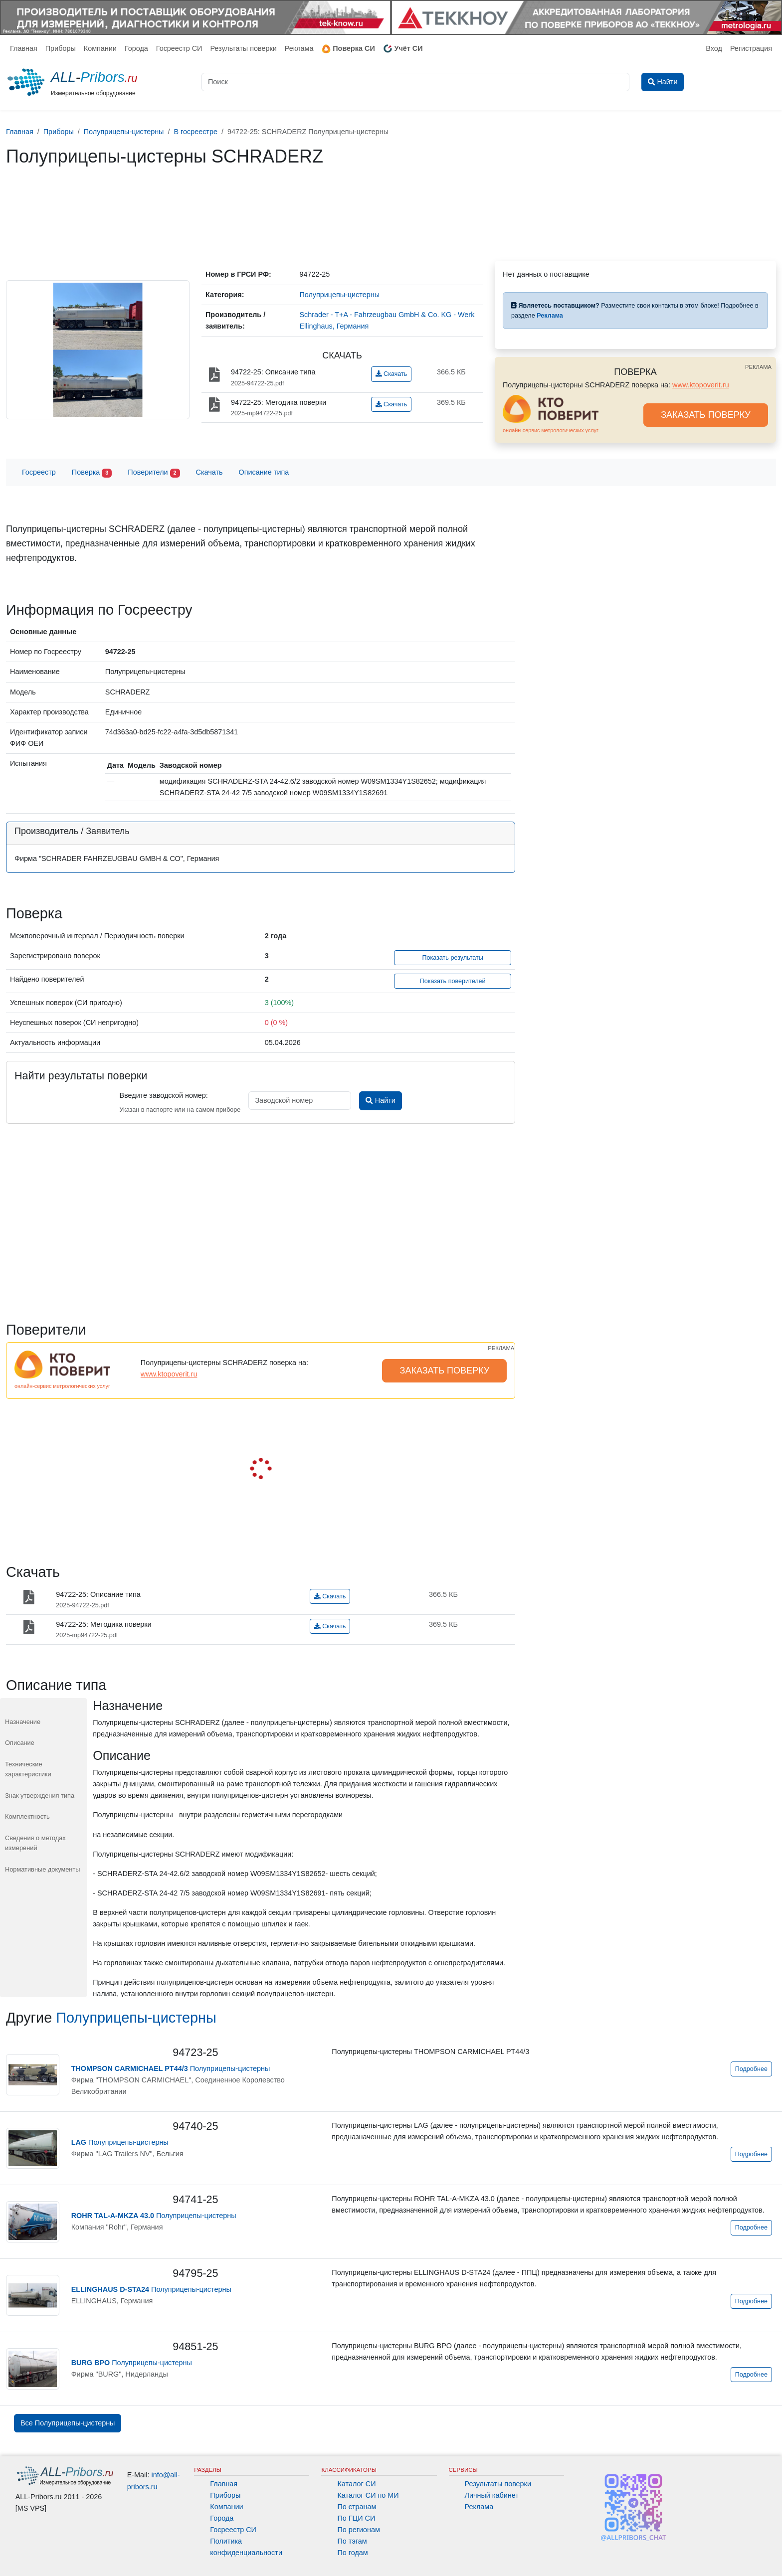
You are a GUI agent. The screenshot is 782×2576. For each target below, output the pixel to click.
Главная (23, 48)
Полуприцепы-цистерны (136, 2018)
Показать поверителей (453, 981)
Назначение (22, 1721)
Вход (714, 48)
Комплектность (27, 1816)
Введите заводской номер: (163, 1095)
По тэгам (352, 2541)
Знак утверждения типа (39, 1795)
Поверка (92, 473)
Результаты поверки (243, 48)
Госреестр (39, 472)
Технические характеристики (28, 1769)
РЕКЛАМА (758, 367)
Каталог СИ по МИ (367, 2495)
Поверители (154, 473)
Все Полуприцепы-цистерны (67, 2423)
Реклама (299, 48)
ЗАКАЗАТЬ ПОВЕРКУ (706, 415)
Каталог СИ (356, 2484)
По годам (352, 2553)
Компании (100, 48)
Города (136, 48)
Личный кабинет (492, 2495)
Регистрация (751, 48)
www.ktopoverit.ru (700, 385)
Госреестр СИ (179, 48)
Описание (19, 1742)
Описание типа (264, 472)
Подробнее (751, 2068)
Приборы (60, 48)
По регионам (358, 2530)
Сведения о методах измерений (35, 1843)
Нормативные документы (42, 1869)
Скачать (391, 373)
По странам (356, 2507)
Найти (380, 1100)
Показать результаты (452, 957)
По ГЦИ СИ (356, 2518)
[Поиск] (415, 82)
